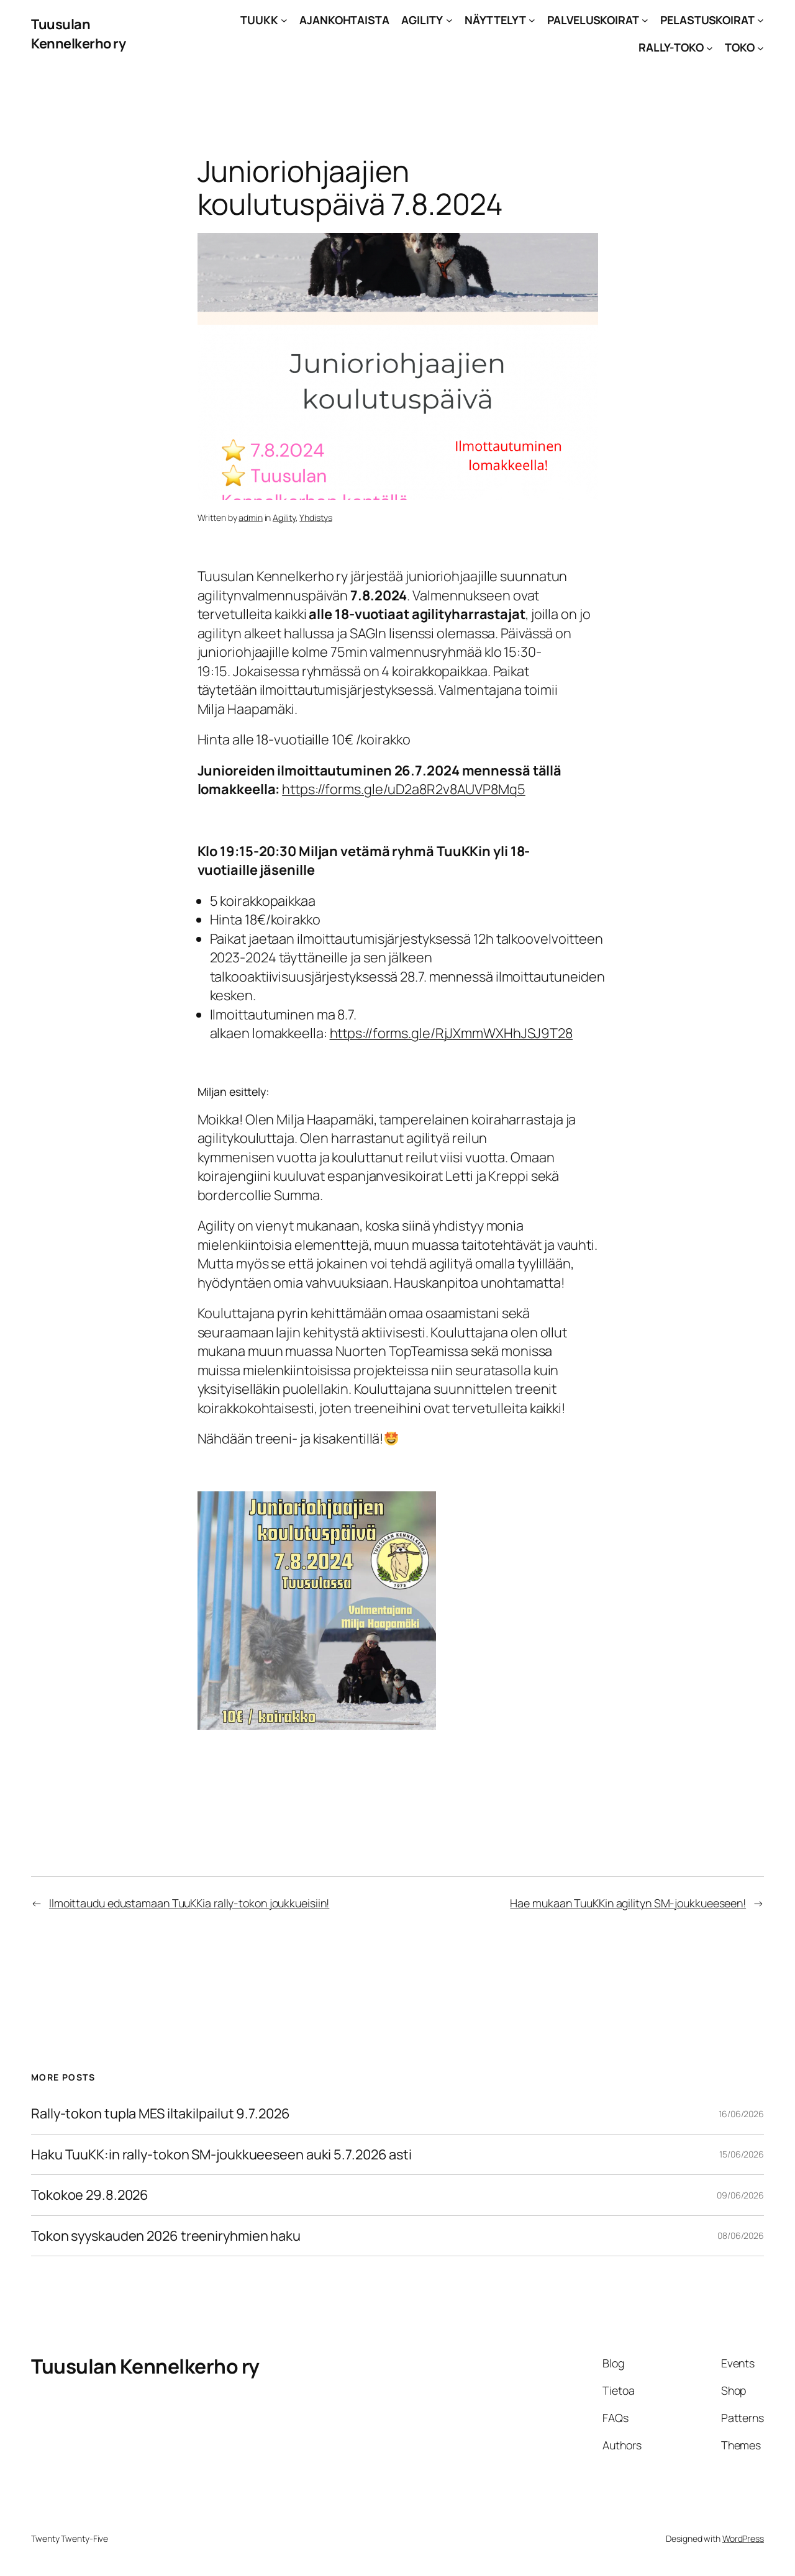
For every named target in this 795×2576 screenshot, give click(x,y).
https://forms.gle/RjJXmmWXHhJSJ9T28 (451, 1033)
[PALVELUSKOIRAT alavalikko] (645, 20)
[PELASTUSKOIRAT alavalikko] (760, 20)
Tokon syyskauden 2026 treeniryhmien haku (166, 2235)
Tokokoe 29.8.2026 (89, 2194)
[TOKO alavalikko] (760, 47)
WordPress (743, 2538)
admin (250, 517)
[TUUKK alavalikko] (284, 20)
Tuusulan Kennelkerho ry (78, 33)
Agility (284, 517)
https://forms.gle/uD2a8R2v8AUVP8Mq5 (403, 789)
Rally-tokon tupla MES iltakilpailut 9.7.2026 (160, 2113)
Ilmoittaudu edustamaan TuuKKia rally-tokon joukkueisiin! (189, 1903)
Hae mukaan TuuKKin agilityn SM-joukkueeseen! (628, 1903)
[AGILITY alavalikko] (449, 20)
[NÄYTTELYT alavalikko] (532, 20)
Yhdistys (315, 517)
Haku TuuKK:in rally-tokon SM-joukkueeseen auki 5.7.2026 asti (221, 2154)
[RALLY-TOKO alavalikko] (709, 47)
